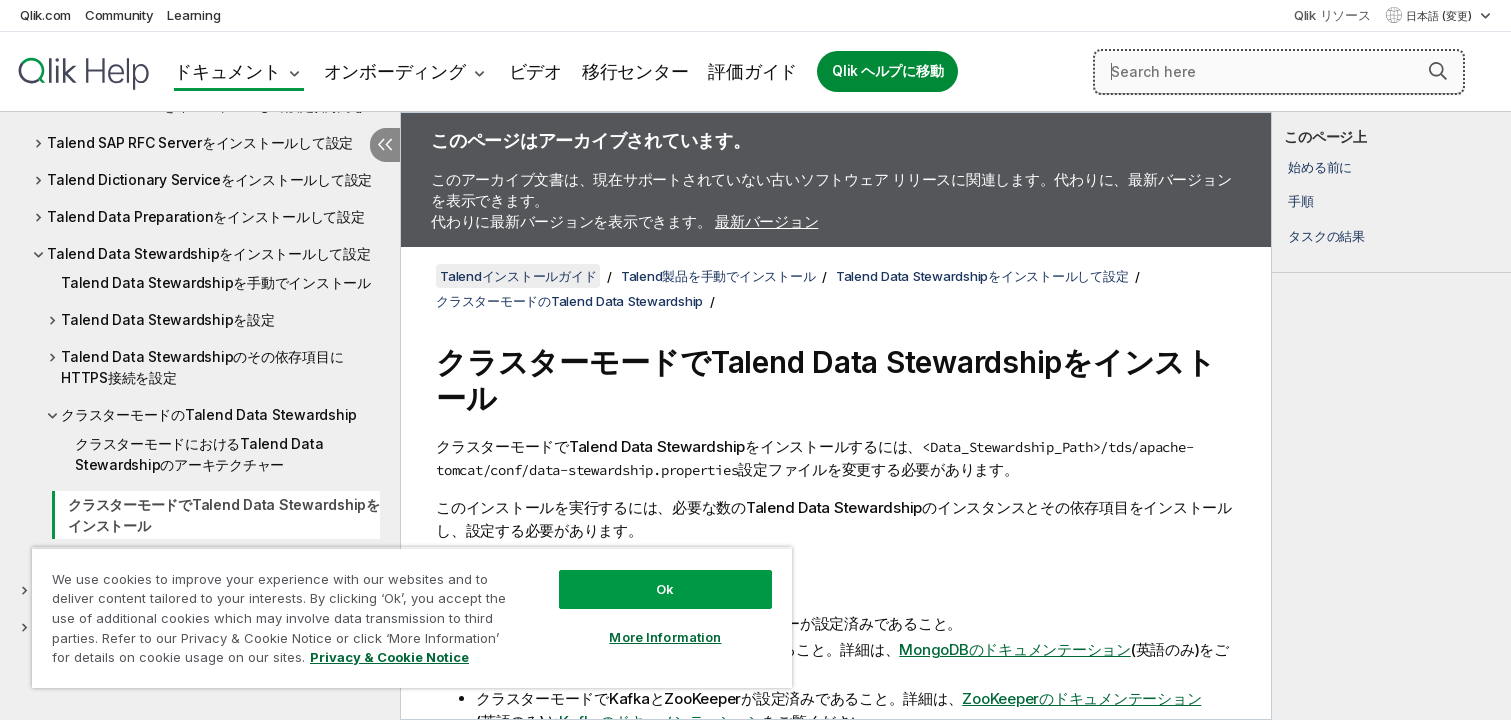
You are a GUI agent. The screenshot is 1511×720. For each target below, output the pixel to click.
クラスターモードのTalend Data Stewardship (209, 414)
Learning (193, 15)
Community (119, 15)
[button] (1438, 71)
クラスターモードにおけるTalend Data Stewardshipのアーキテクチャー (199, 454)
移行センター (635, 71)
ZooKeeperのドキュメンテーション (1081, 698)
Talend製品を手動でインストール (718, 276)
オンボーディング (395, 71)
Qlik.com (45, 15)
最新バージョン (766, 221)
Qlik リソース (1332, 15)
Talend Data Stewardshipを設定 (168, 319)
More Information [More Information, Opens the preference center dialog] (665, 637)
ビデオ (535, 71)
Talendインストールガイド (518, 276)
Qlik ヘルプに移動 (887, 71)
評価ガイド (752, 71)
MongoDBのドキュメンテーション (1015, 649)
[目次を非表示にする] (385, 145)
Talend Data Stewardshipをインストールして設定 (209, 253)
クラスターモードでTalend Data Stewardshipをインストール (224, 515)
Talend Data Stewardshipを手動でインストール (216, 282)
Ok (665, 589)
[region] (412, 617)
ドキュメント (227, 71)
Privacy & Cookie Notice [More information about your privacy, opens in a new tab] (389, 657)
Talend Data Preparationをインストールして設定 (206, 216)
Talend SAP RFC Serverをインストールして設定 (200, 142)
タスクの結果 (1326, 236)
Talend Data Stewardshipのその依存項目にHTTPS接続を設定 (202, 367)
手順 (1301, 201)
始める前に (1320, 167)
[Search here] (1279, 72)
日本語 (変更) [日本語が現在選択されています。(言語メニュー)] (1440, 16)
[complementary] (1391, 416)
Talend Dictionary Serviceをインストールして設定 (209, 179)
